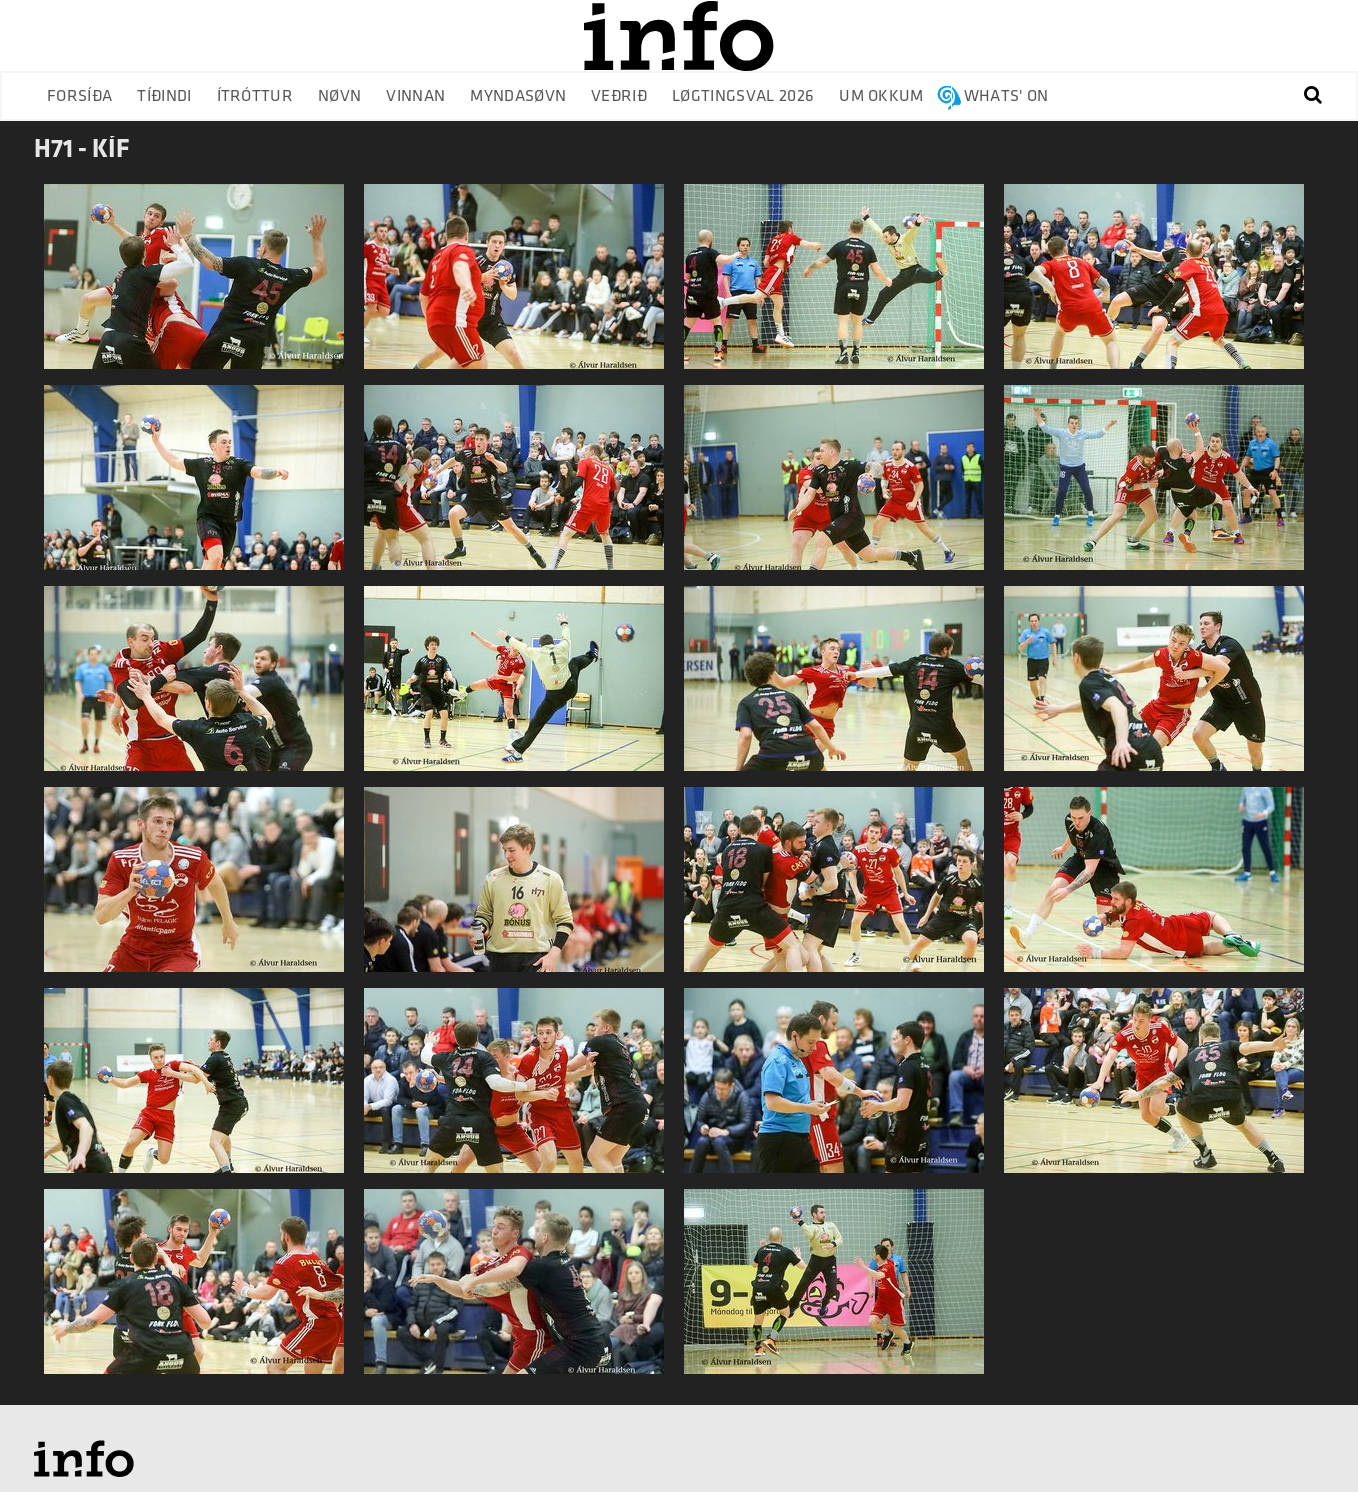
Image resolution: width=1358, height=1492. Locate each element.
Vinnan (415, 96)
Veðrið (619, 96)
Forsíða (79, 96)
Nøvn (339, 96)
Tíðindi (164, 96)
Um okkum (881, 96)
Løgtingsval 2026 (743, 96)
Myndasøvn (518, 96)
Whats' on (1006, 96)
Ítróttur (255, 96)
